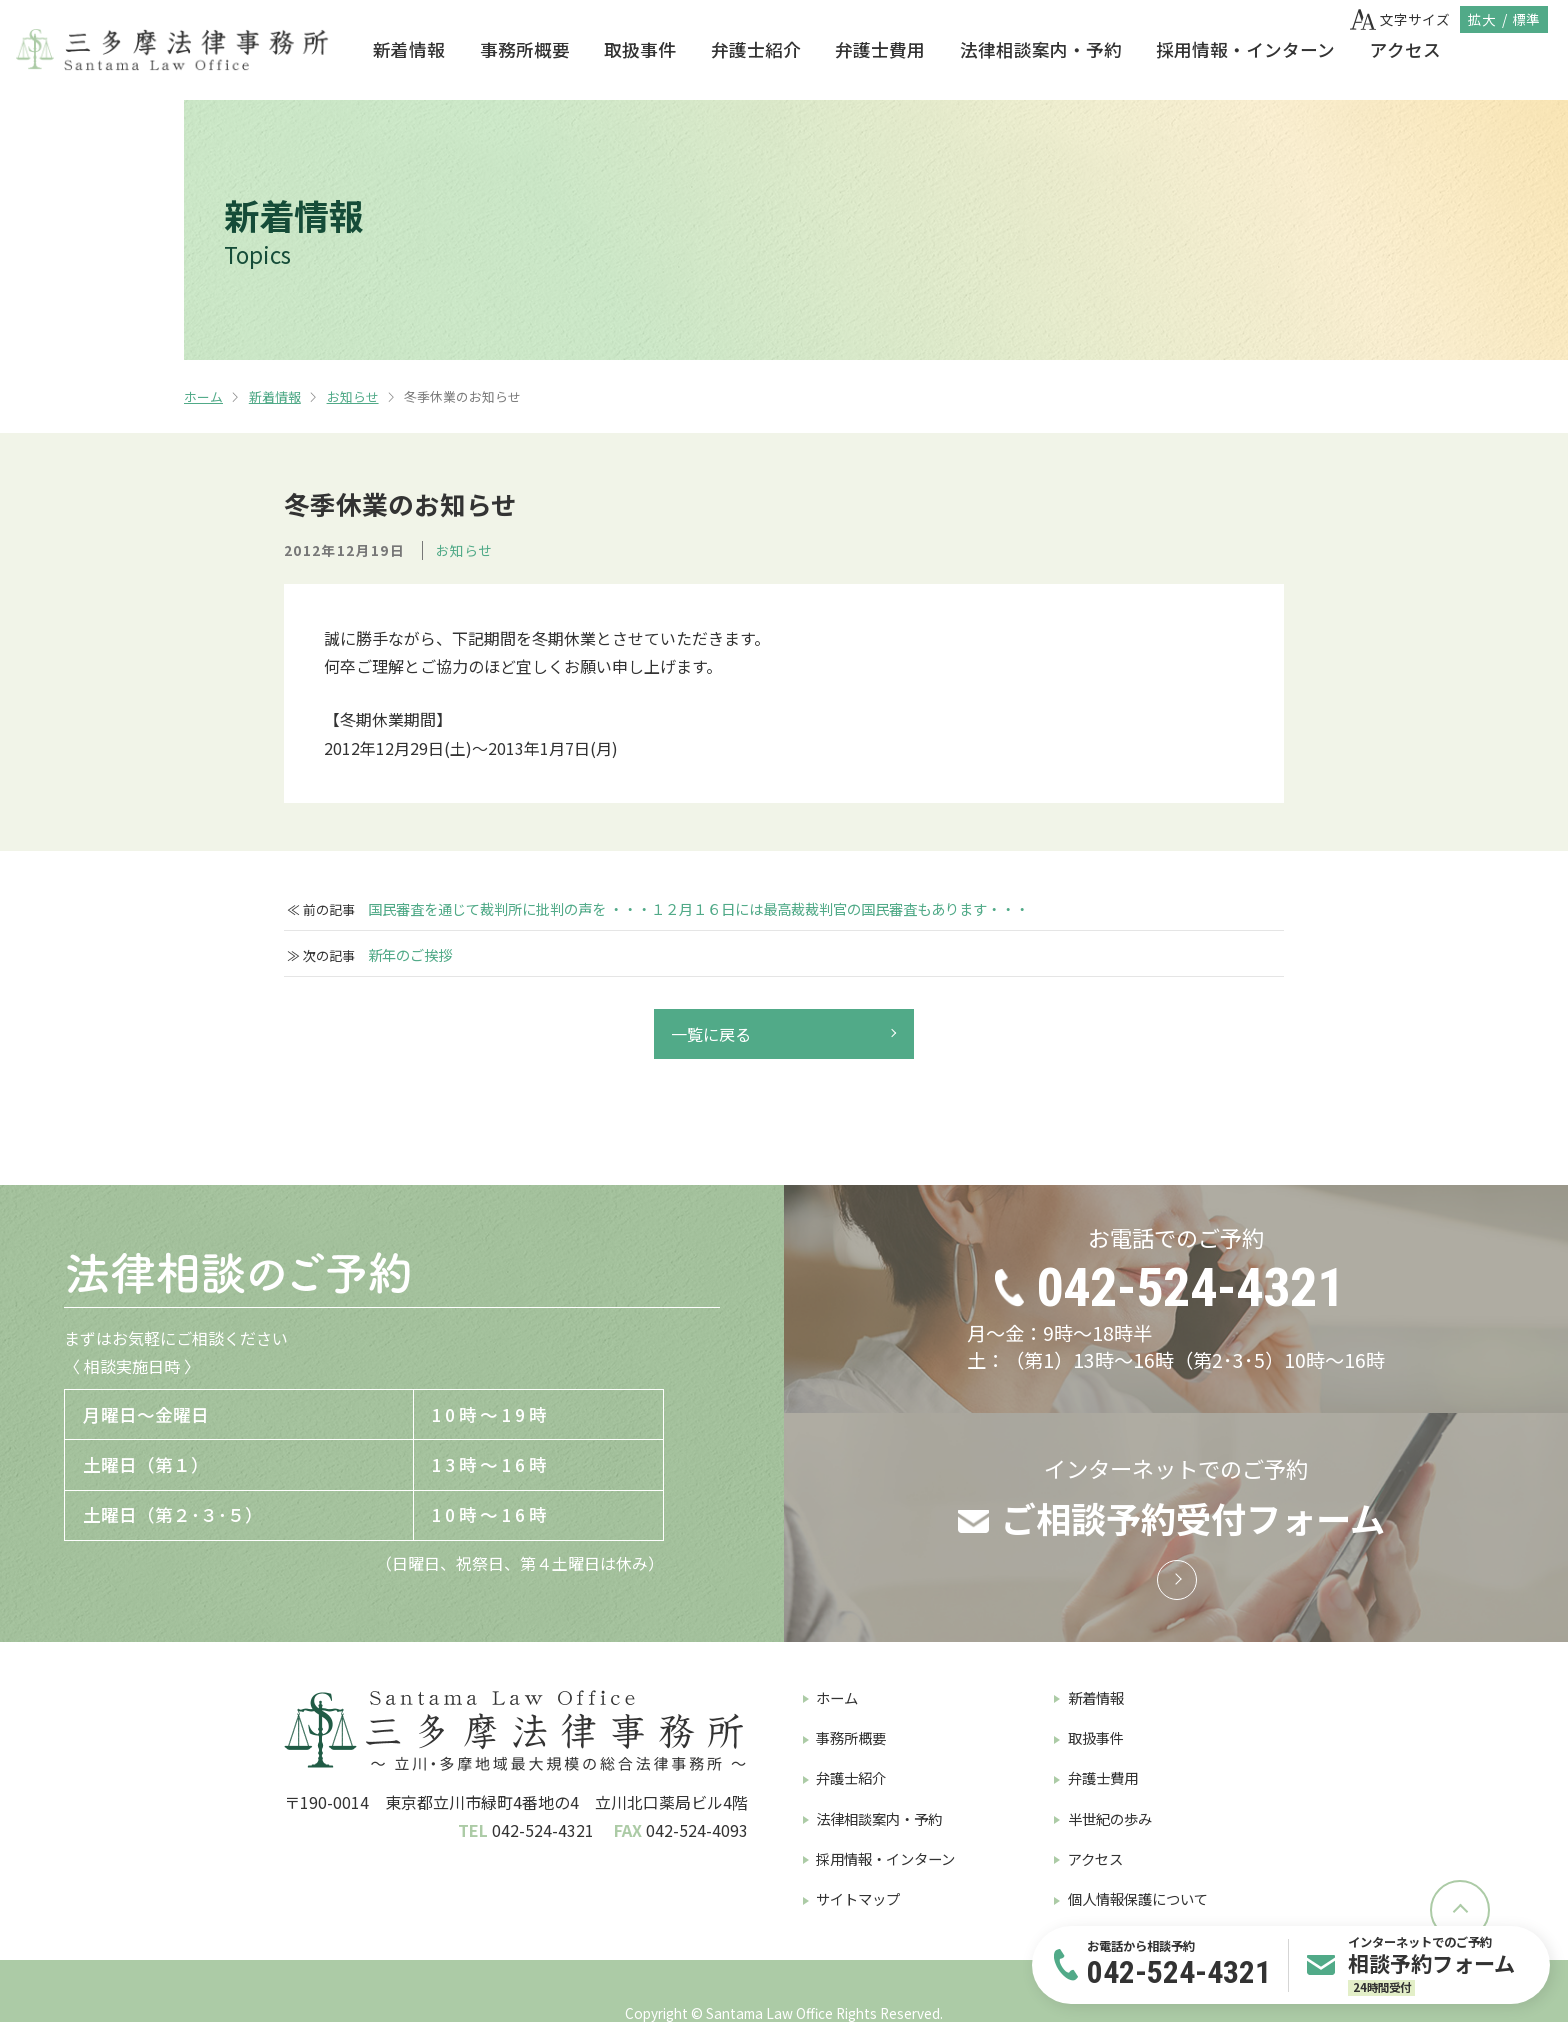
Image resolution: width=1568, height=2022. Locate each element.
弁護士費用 (880, 49)
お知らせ (353, 396)
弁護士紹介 (756, 49)
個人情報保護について (1138, 1898)
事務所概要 (525, 49)
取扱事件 (640, 49)
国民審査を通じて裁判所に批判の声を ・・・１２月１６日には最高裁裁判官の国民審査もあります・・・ (698, 909)
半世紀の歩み (1110, 1818)
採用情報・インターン (1245, 49)
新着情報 (409, 49)
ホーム (203, 396)
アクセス (1405, 49)
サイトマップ (858, 1898)
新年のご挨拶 (410, 955)
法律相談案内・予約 (1041, 49)
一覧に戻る (711, 1034)
